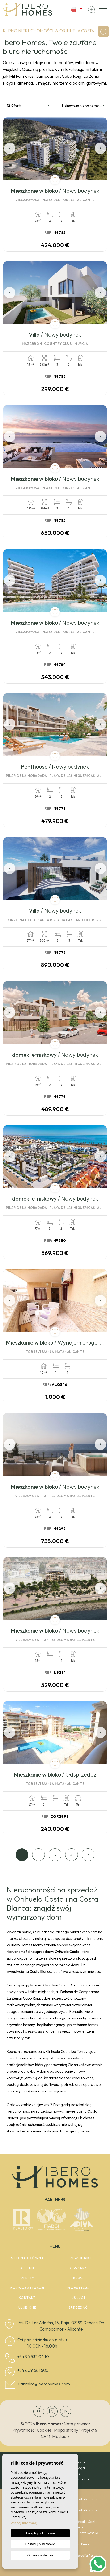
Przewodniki (78, 2258)
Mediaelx (60, 2436)
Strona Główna (27, 2258)
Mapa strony (66, 2430)
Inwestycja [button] (78, 2288)
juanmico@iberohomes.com (43, 2384)
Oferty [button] (27, 2278)
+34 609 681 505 (32, 2370)
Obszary (78, 2268)
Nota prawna (76, 2423)
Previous (9, 148)
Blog (78, 2278)
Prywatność (23, 2430)
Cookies (44, 2430)
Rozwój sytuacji (27, 2288)
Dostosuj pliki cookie (40, 2544)
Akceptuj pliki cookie (40, 2533)
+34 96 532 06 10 (33, 2356)
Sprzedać (78, 2307)
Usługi (78, 2297)
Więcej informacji (24, 2523)
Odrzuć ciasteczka (40, 2555)
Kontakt (27, 2297)
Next (100, 148)
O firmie (27, 2268)
